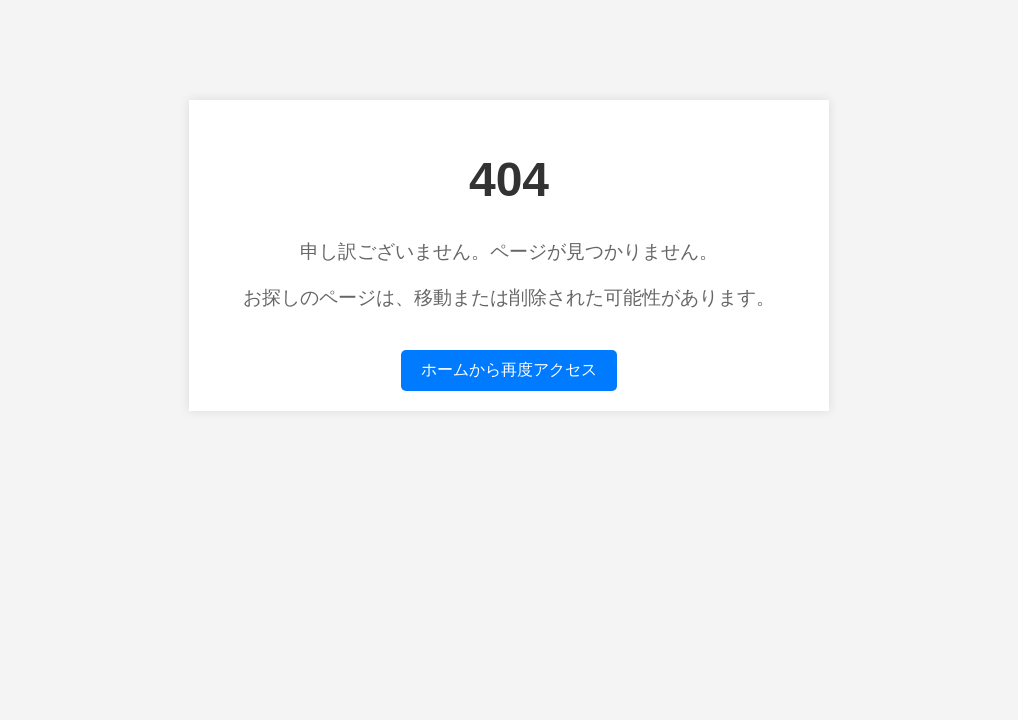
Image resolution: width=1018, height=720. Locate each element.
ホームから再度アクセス (509, 369)
